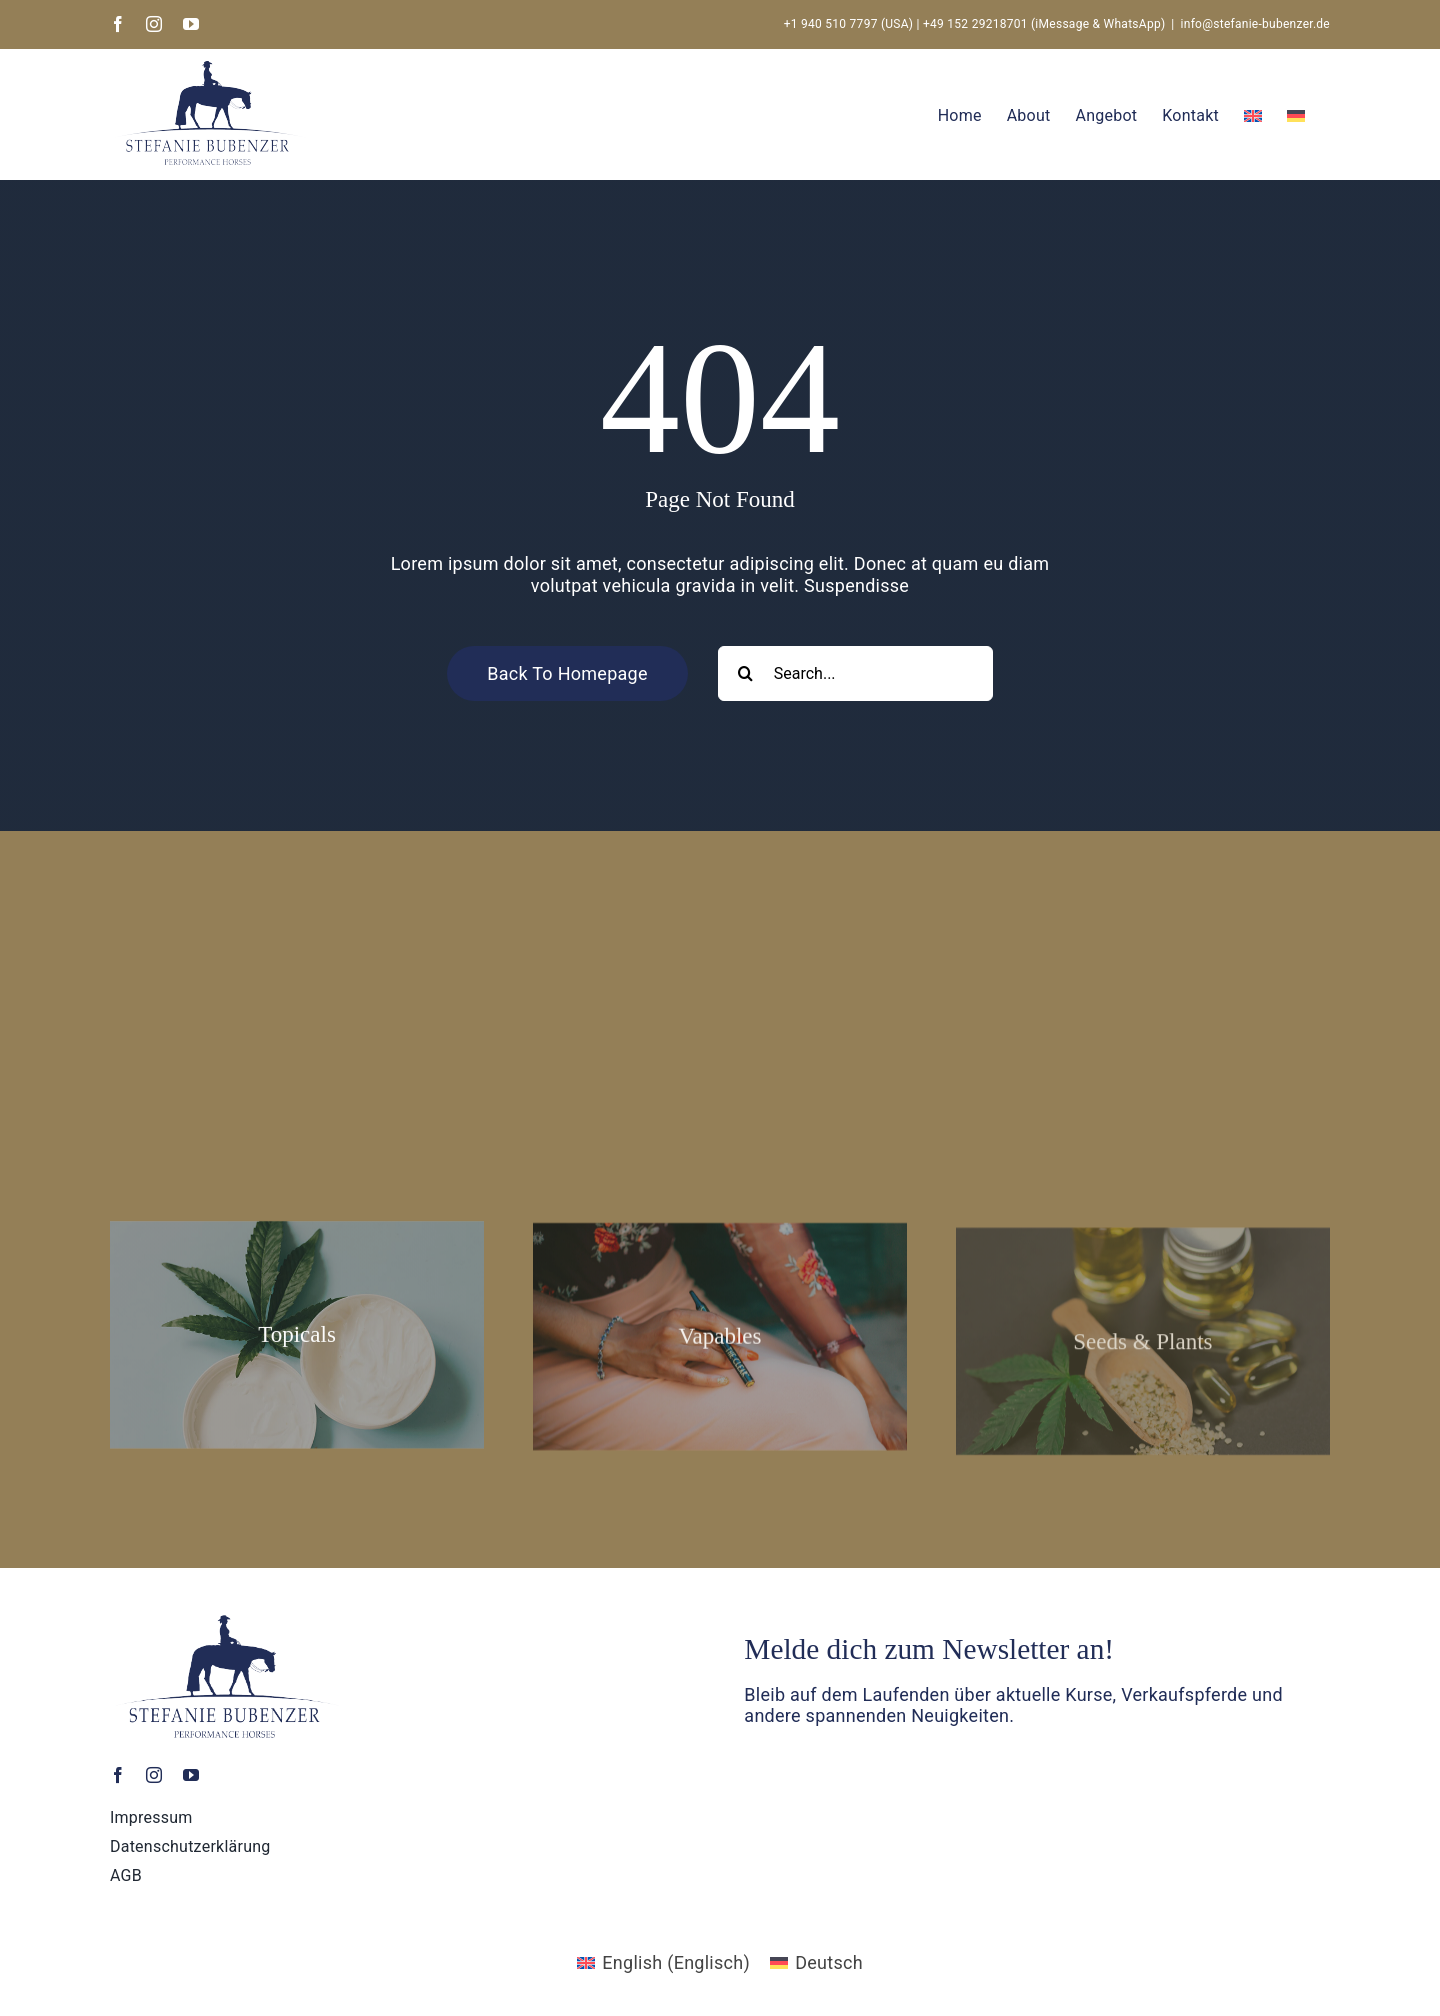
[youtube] (191, 1780)
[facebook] (118, 1780)
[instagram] (154, 1780)
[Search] (745, 673)
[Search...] (855, 673)
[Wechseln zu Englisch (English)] (663, 1963)
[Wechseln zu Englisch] (1253, 114)
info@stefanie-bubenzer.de (1255, 24)
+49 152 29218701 (975, 24)
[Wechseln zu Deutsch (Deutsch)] (816, 1963)
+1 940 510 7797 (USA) (849, 24)
